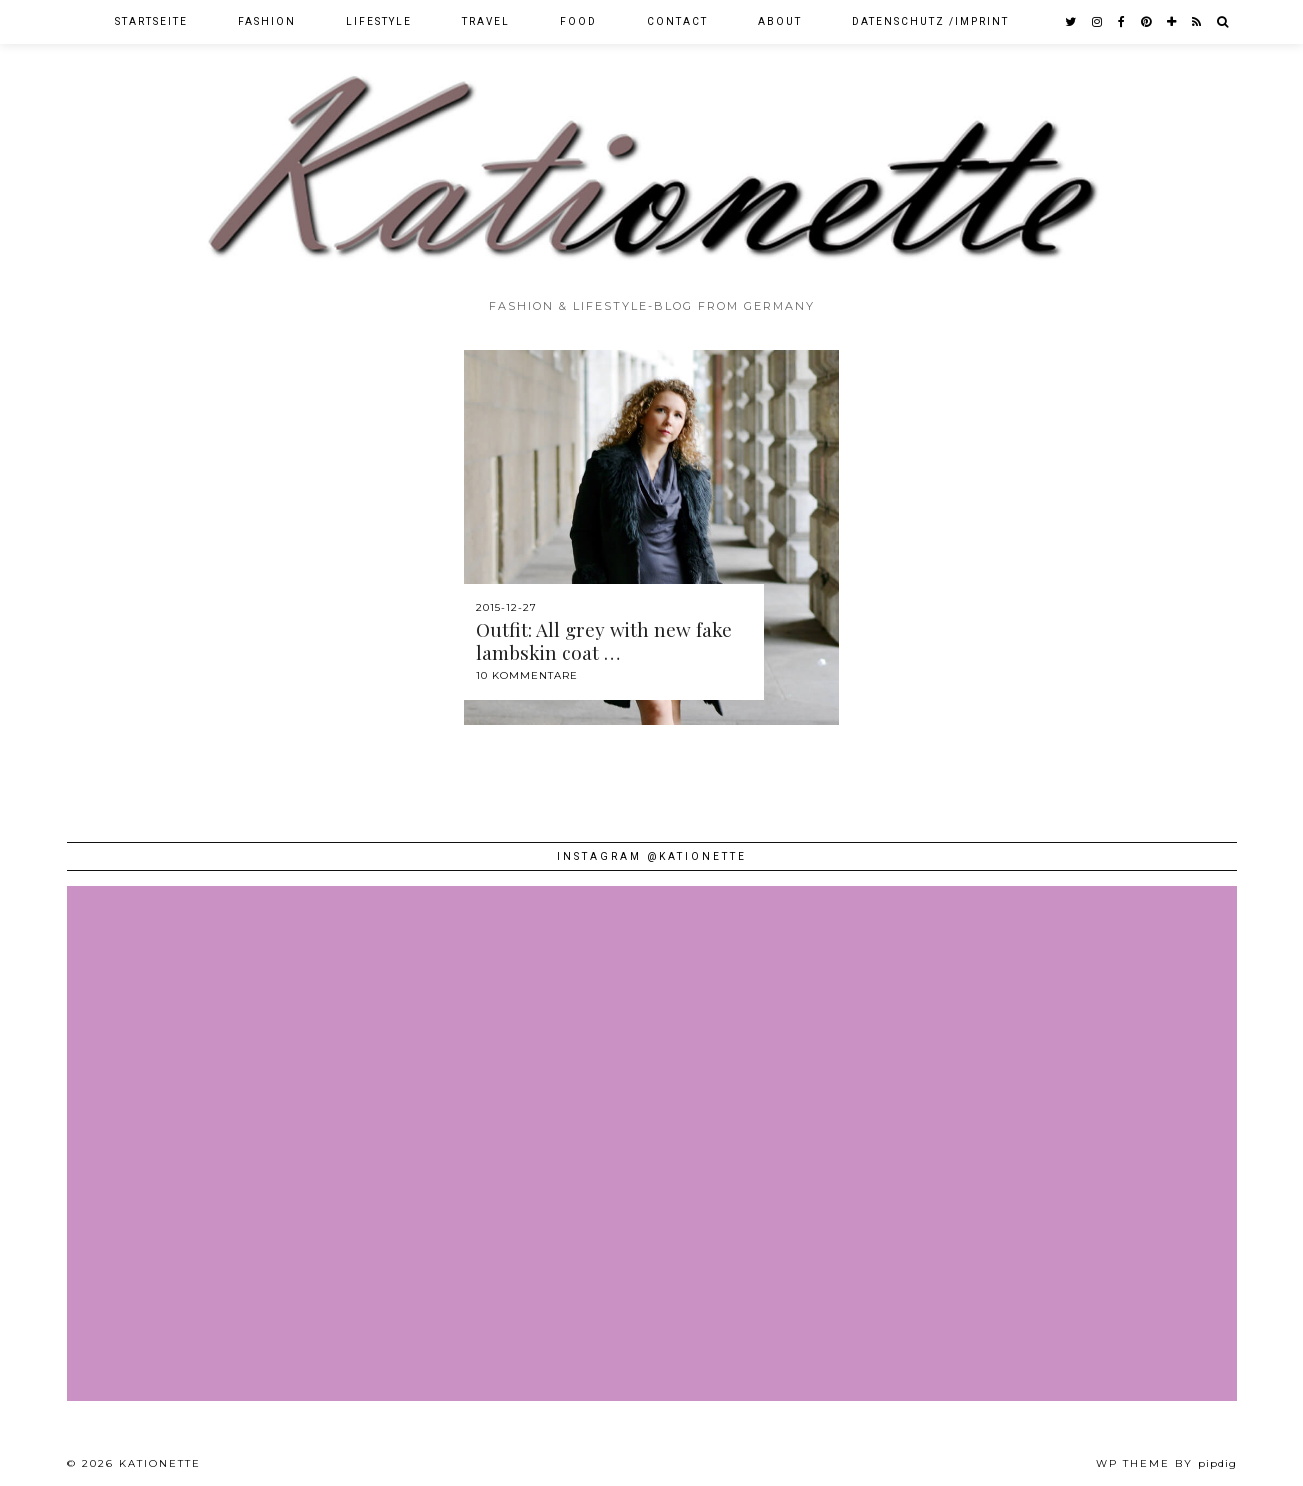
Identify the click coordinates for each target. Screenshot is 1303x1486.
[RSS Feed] (1197, 22)
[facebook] (1122, 22)
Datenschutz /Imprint (930, 21)
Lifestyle (379, 21)
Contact (677, 21)
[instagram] (1098, 22)
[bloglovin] (1172, 22)
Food (578, 21)
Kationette (160, 1463)
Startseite (151, 21)
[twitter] (1071, 22)
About (780, 21)
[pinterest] (1147, 22)
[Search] (1223, 22)
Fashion (267, 21)
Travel (486, 21)
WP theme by (1166, 1463)
